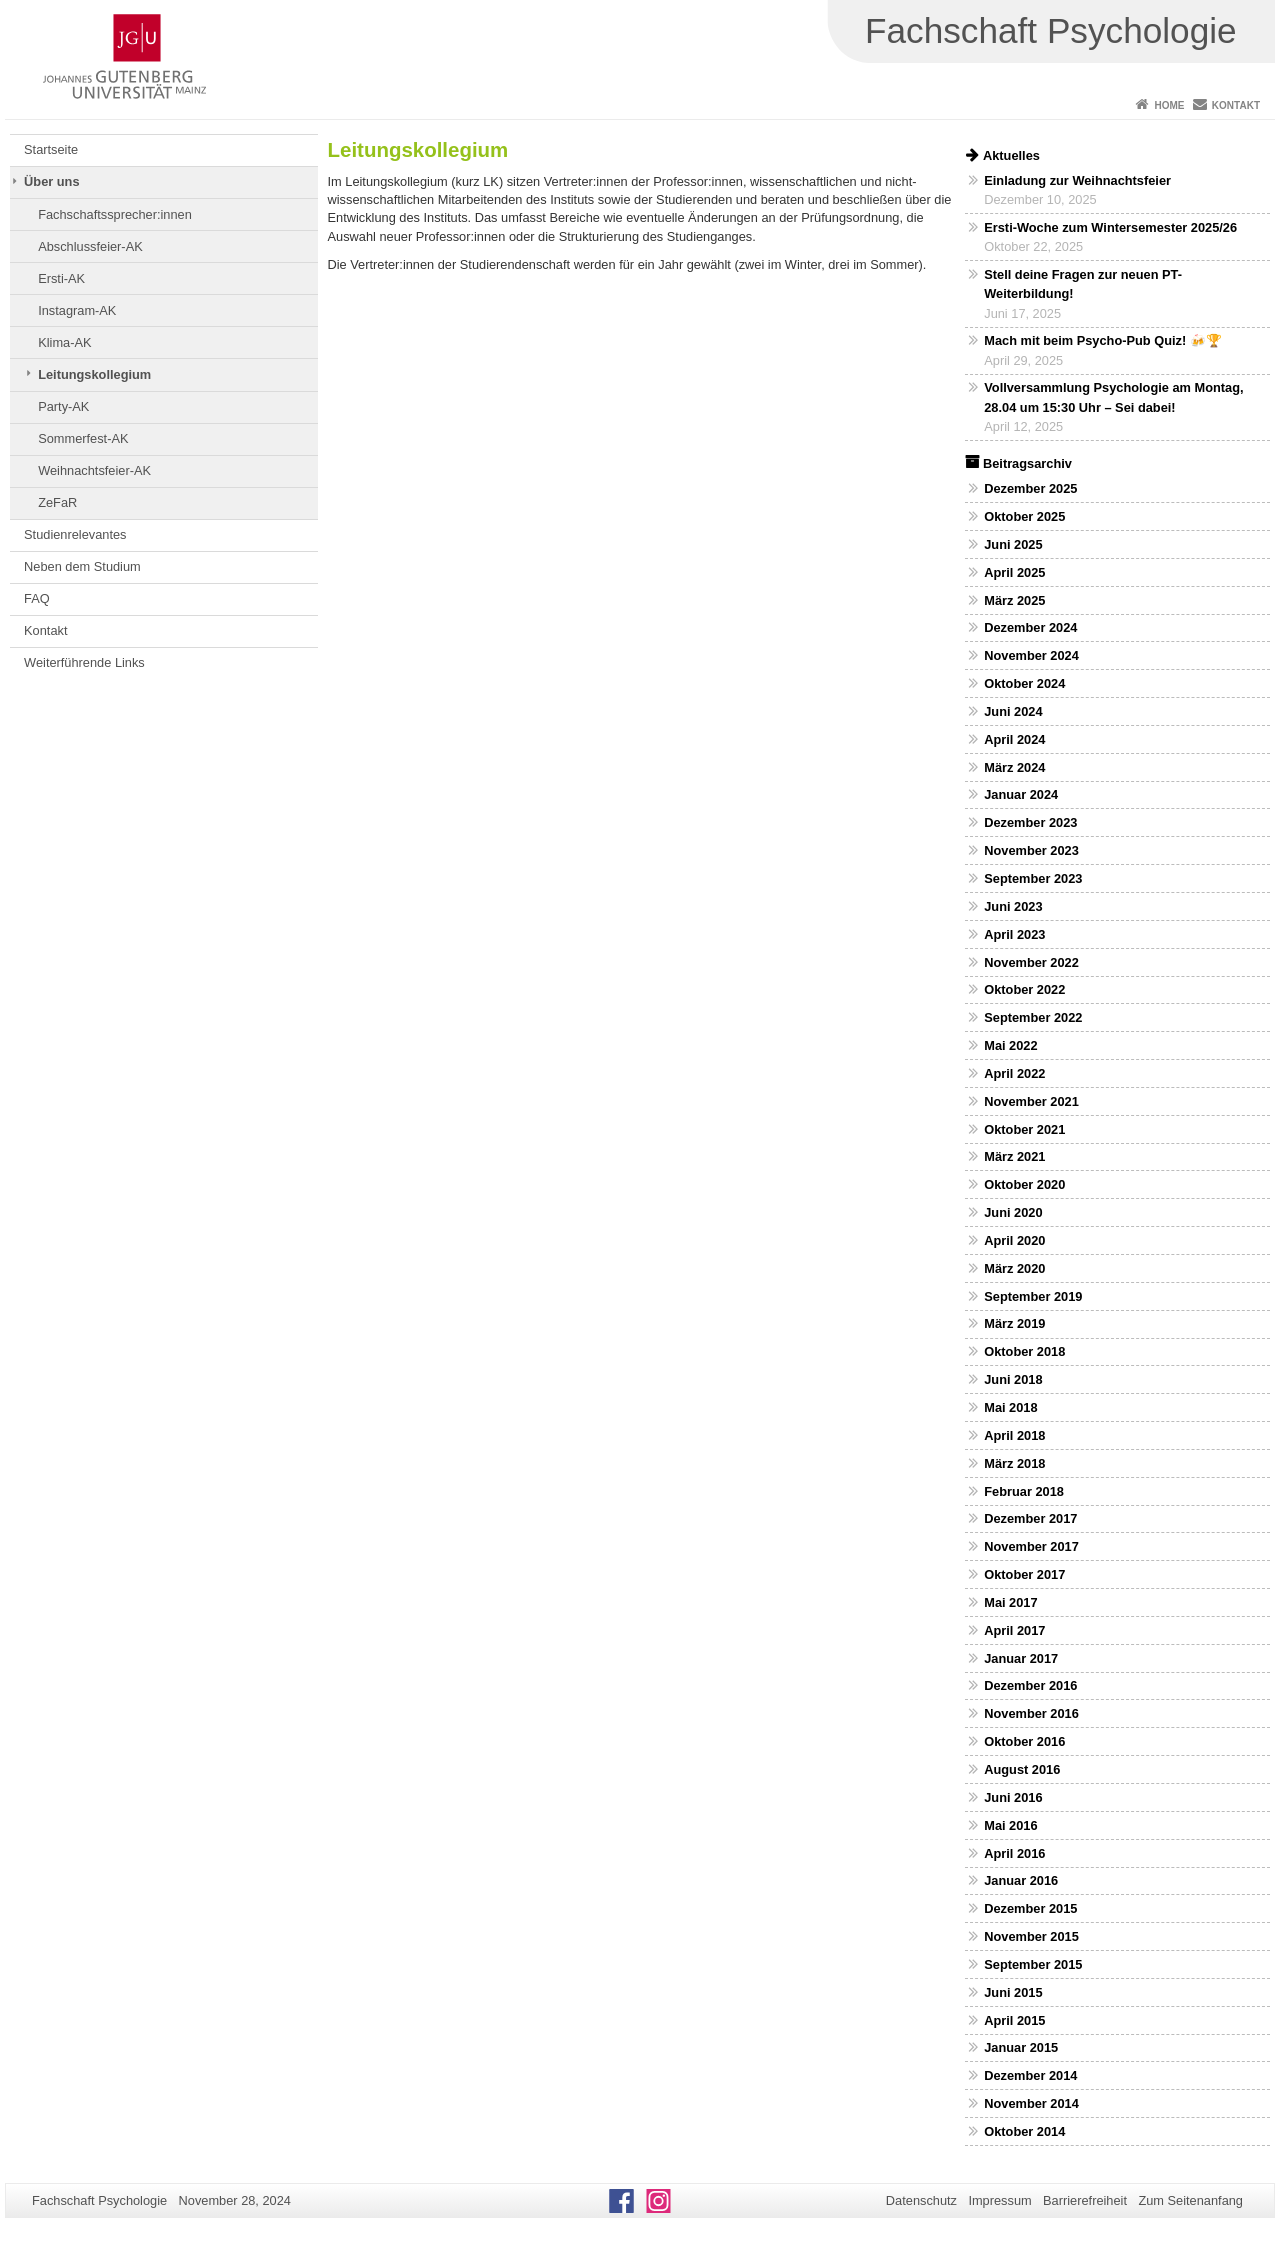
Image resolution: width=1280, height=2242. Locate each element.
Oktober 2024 (1024, 683)
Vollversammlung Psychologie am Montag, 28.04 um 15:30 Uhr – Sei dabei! (1113, 397)
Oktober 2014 (1024, 2131)
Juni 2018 (1013, 1379)
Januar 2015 (1021, 2047)
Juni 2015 (1013, 1992)
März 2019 (1014, 1323)
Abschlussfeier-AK (90, 246)
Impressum (999, 2200)
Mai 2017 (1010, 1602)
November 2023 (1031, 850)
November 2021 (1031, 1101)
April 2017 (1014, 1630)
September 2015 (1033, 1964)
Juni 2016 (1013, 1797)
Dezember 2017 (1030, 1518)
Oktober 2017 (1024, 1574)
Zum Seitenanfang (1190, 2200)
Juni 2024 (1013, 711)
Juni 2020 (1013, 1212)
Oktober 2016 (1024, 1741)
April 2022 (1014, 1073)
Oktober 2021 (1024, 1129)
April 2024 (1014, 739)
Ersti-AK (61, 278)
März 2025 (1014, 600)
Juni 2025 (1013, 544)
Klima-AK (64, 342)
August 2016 (1022, 1769)
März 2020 (1014, 1268)
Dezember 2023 (1030, 822)
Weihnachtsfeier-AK (94, 470)
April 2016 (1014, 1853)
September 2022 (1033, 1017)
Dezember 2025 (1030, 488)
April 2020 (1014, 1240)
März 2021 (1014, 1156)
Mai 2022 (1010, 1045)
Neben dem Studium (82, 566)
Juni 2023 (1013, 906)
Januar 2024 (1021, 794)
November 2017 (1031, 1546)
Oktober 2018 (1024, 1351)
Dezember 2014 (1030, 2075)
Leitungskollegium (94, 374)
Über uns (51, 181)
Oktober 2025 (1024, 516)
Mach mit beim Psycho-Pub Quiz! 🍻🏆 (1103, 340)
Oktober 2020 (1024, 1184)
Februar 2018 (1024, 1491)
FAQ (37, 598)
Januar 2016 (1021, 1880)
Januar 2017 (1021, 1658)
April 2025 (1014, 572)
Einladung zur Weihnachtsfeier (1077, 180)
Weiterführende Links (84, 662)
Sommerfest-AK (83, 438)
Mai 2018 (1010, 1407)
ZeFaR (57, 502)
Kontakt (1236, 105)
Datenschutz (921, 2200)
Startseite (51, 149)
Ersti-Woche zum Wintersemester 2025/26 (1110, 227)
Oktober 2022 (1024, 989)
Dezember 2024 (1030, 627)
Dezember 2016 (1030, 1685)
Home (1169, 105)
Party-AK (63, 406)
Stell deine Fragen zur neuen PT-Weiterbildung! (1083, 284)
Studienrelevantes (75, 534)
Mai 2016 (1010, 1825)
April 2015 (1014, 2020)
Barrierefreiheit (1085, 2200)
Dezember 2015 (1030, 1908)
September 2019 (1033, 1296)
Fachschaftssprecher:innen (115, 214)
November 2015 (1031, 1936)
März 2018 (1014, 1463)
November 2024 (1031, 655)
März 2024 (1014, 767)
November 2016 (1031, 1713)
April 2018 (1014, 1435)
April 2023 (1014, 934)
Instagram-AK (77, 310)
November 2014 (1031, 2103)
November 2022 (1031, 962)
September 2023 (1033, 878)
